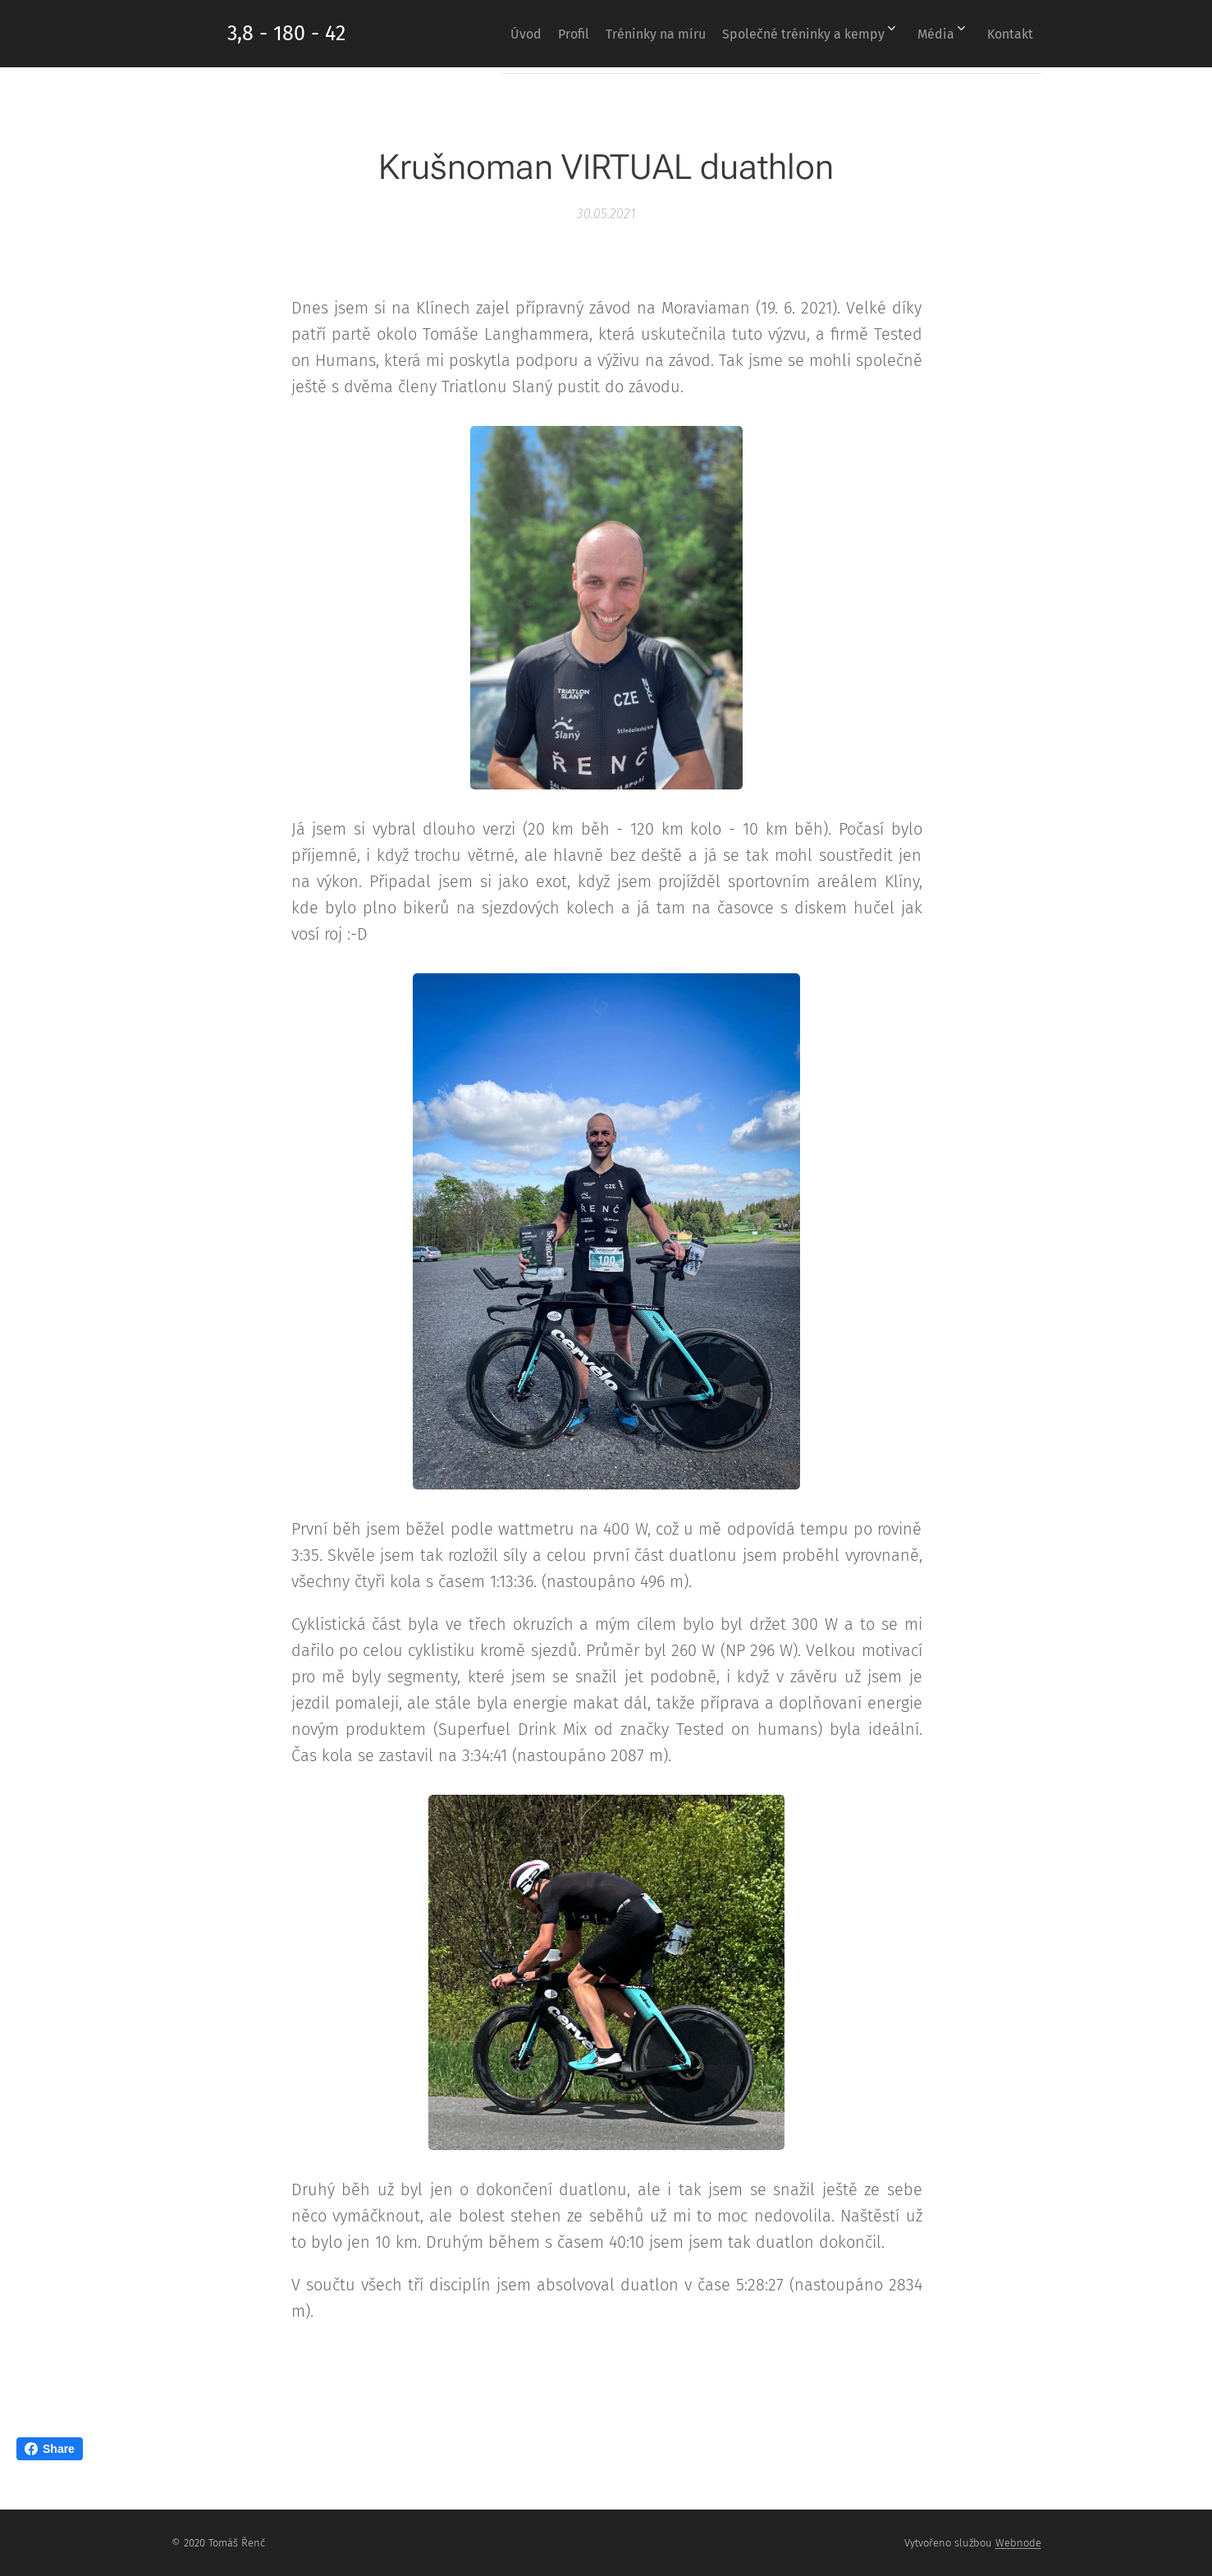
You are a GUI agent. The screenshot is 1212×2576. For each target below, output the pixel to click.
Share (50, 2448)
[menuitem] (472, 33)
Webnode (1018, 2543)
